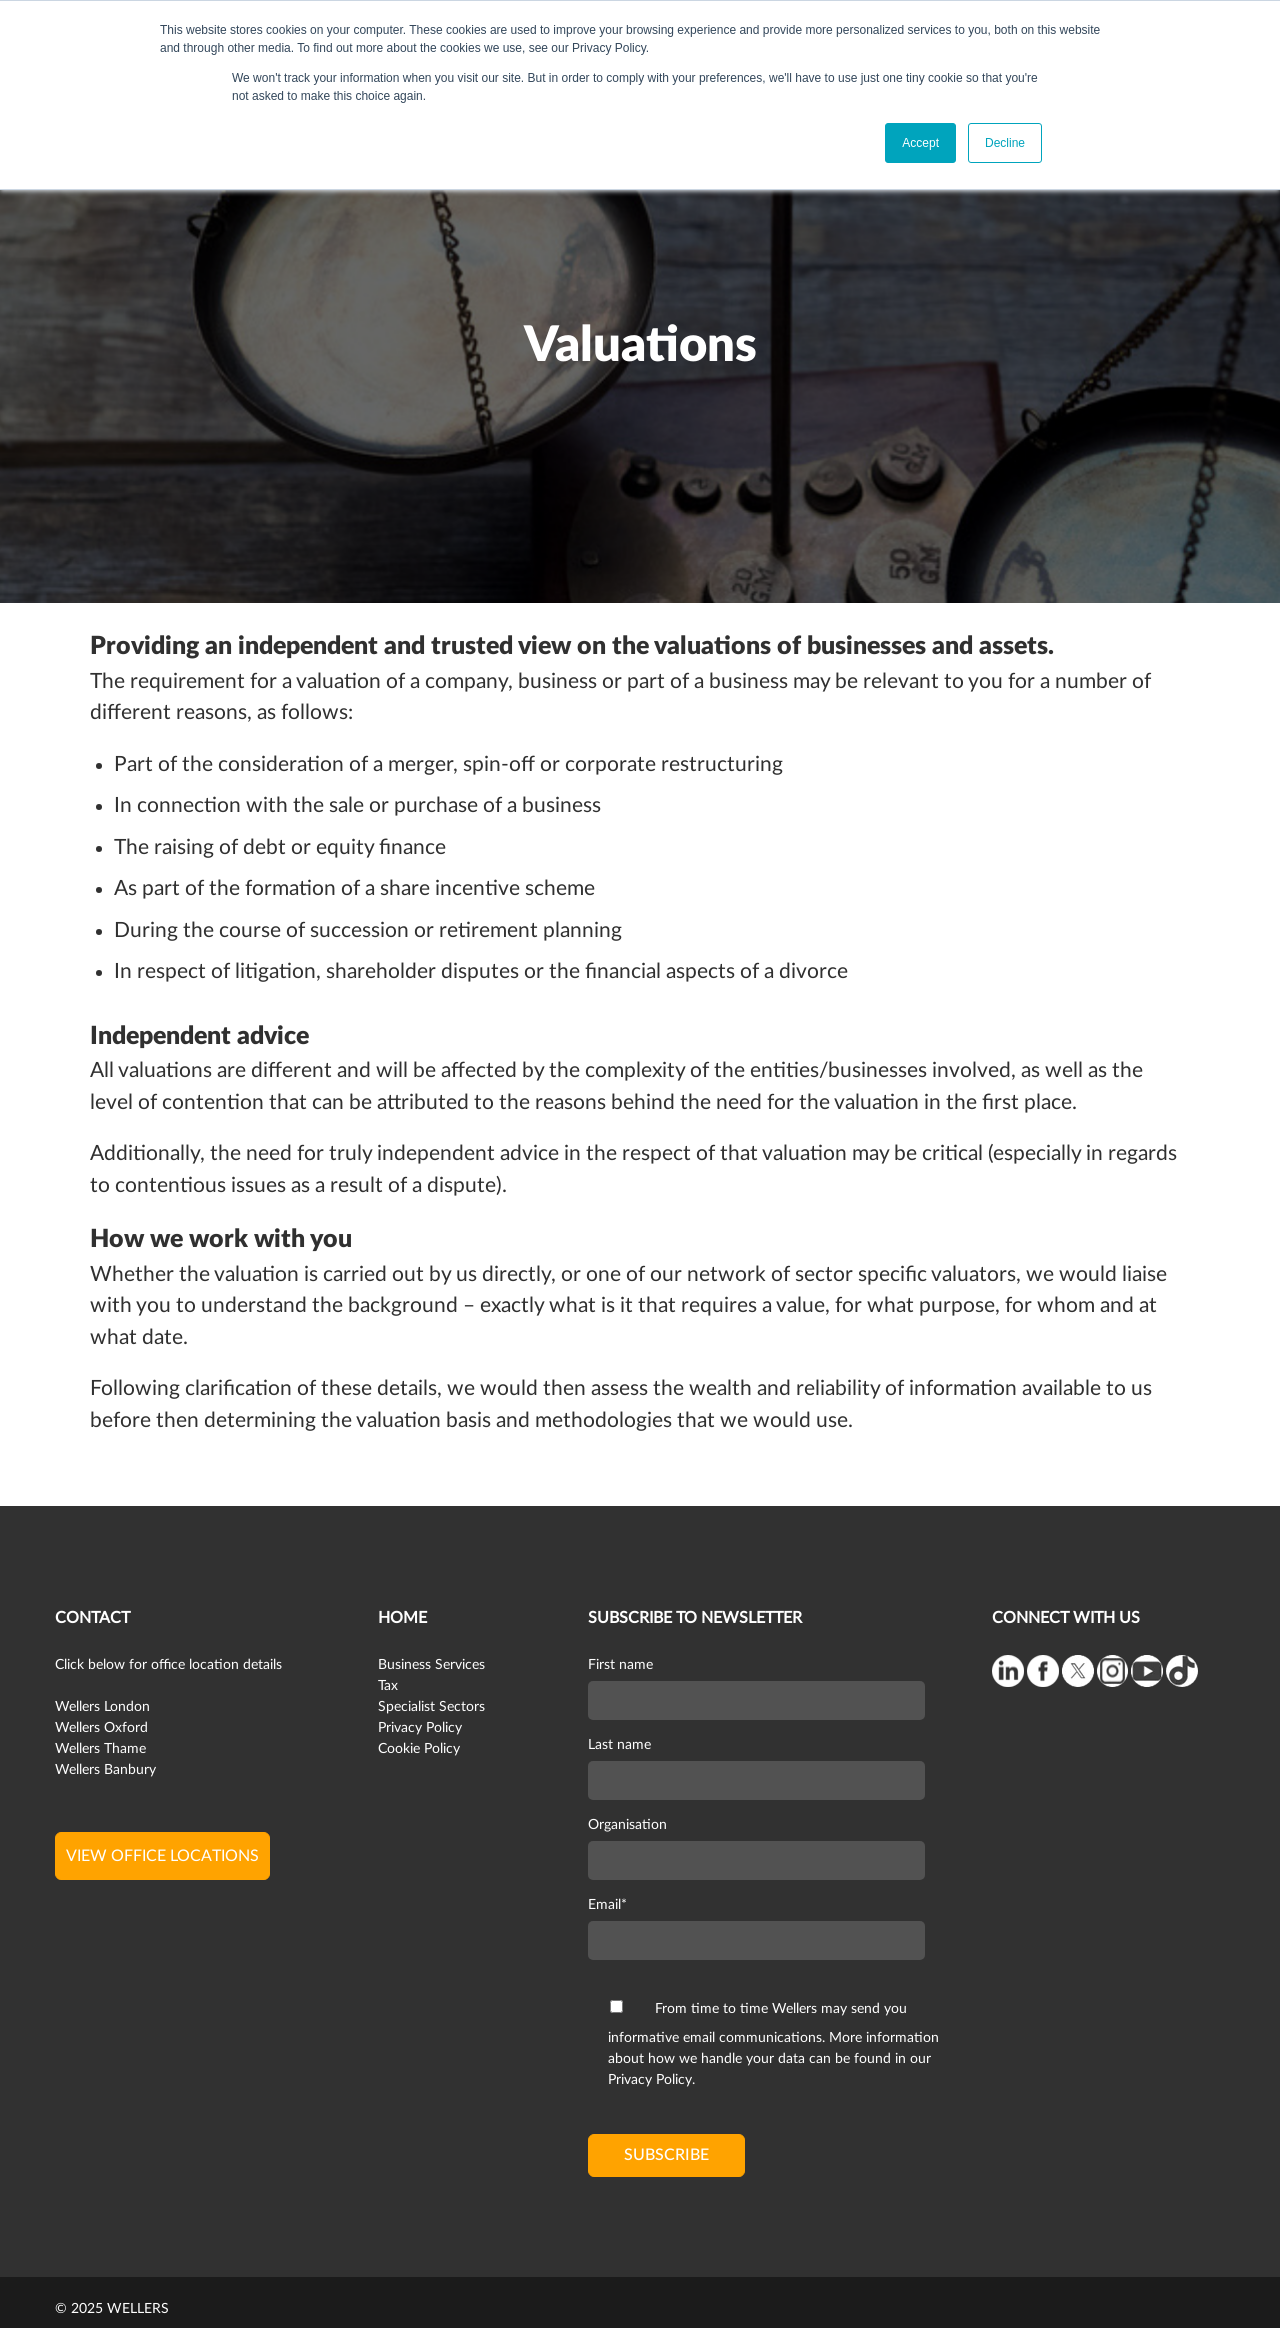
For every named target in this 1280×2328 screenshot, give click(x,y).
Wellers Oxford (101, 1728)
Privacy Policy (420, 1728)
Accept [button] (920, 143)
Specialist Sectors (431, 1707)
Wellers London (102, 1707)
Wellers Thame (100, 1749)
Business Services (431, 1665)
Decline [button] (1005, 143)
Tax (388, 1686)
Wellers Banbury (105, 1770)
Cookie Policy (419, 1749)
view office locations (162, 1856)
